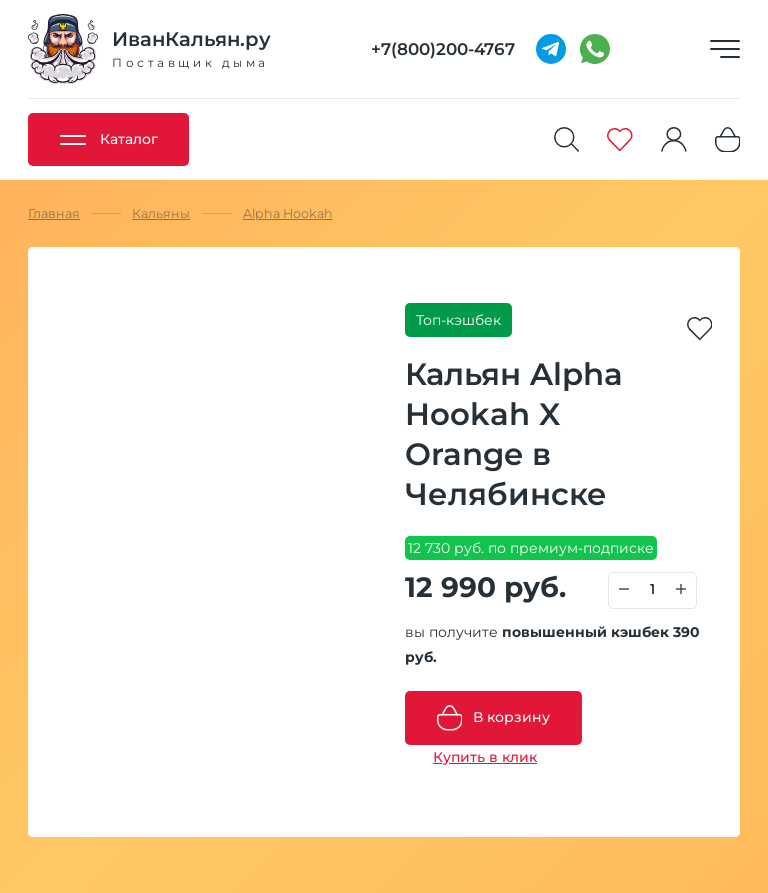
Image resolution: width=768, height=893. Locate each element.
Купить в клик (485, 757)
